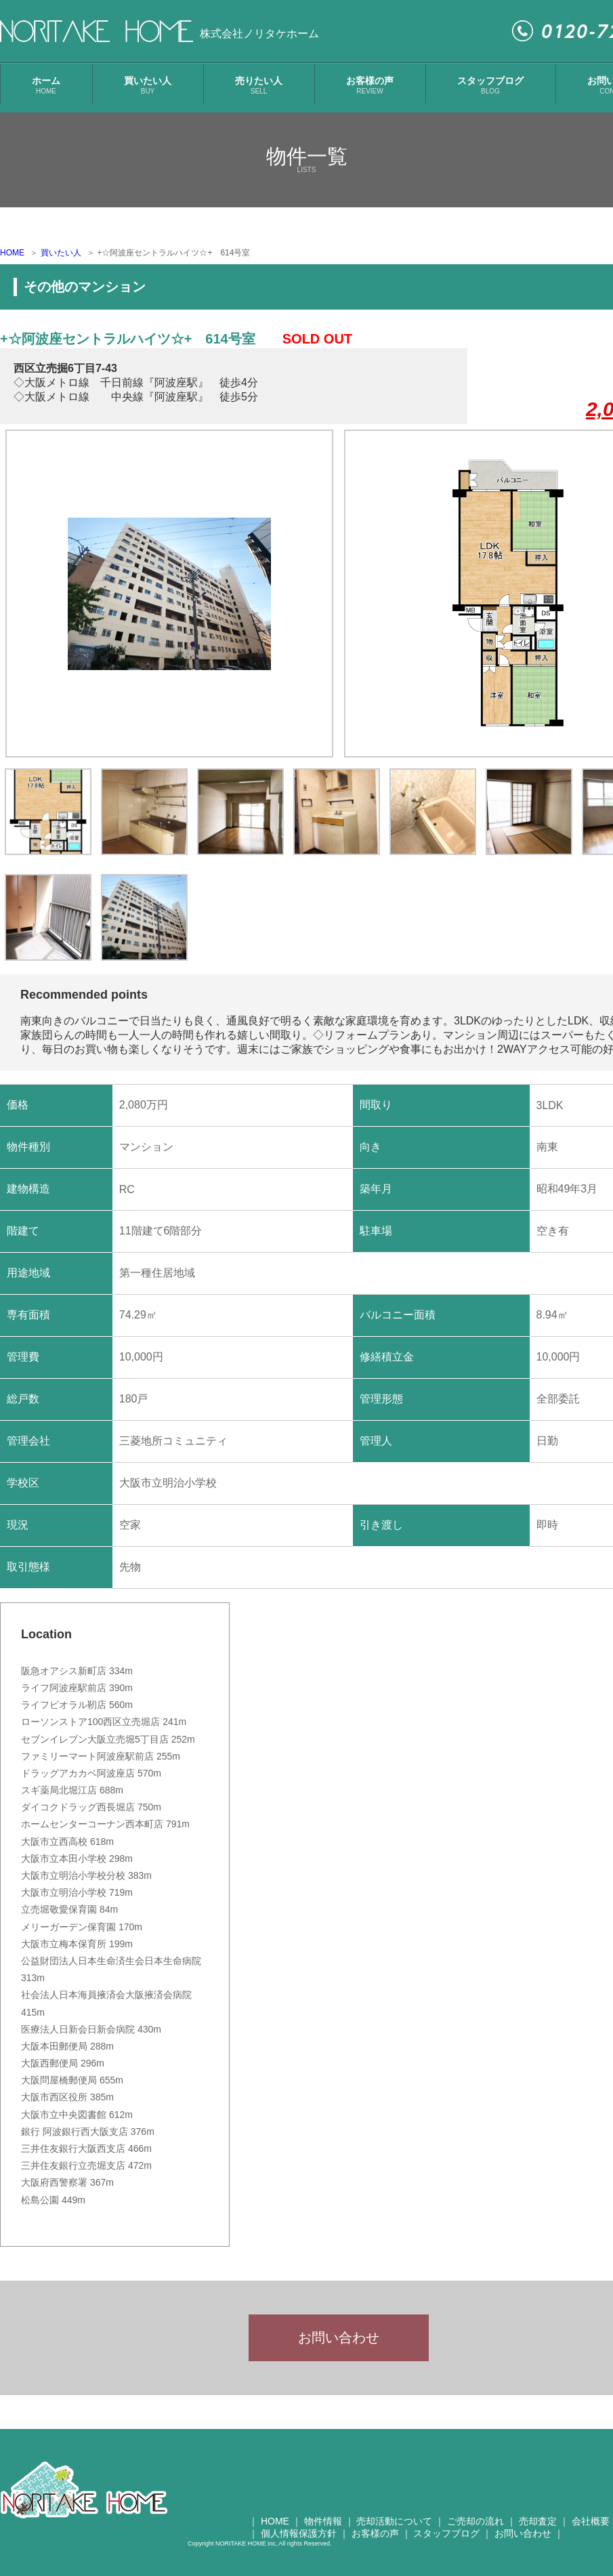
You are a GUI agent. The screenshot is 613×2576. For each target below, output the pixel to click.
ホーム (46, 85)
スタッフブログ (490, 85)
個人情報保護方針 (299, 2542)
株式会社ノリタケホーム (259, 33)
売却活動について (394, 2530)
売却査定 (538, 2530)
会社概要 (591, 2530)
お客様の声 (370, 85)
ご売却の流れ (475, 2530)
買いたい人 (147, 85)
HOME (12, 252)
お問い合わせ (339, 2341)
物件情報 (323, 2530)
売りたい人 (258, 85)
